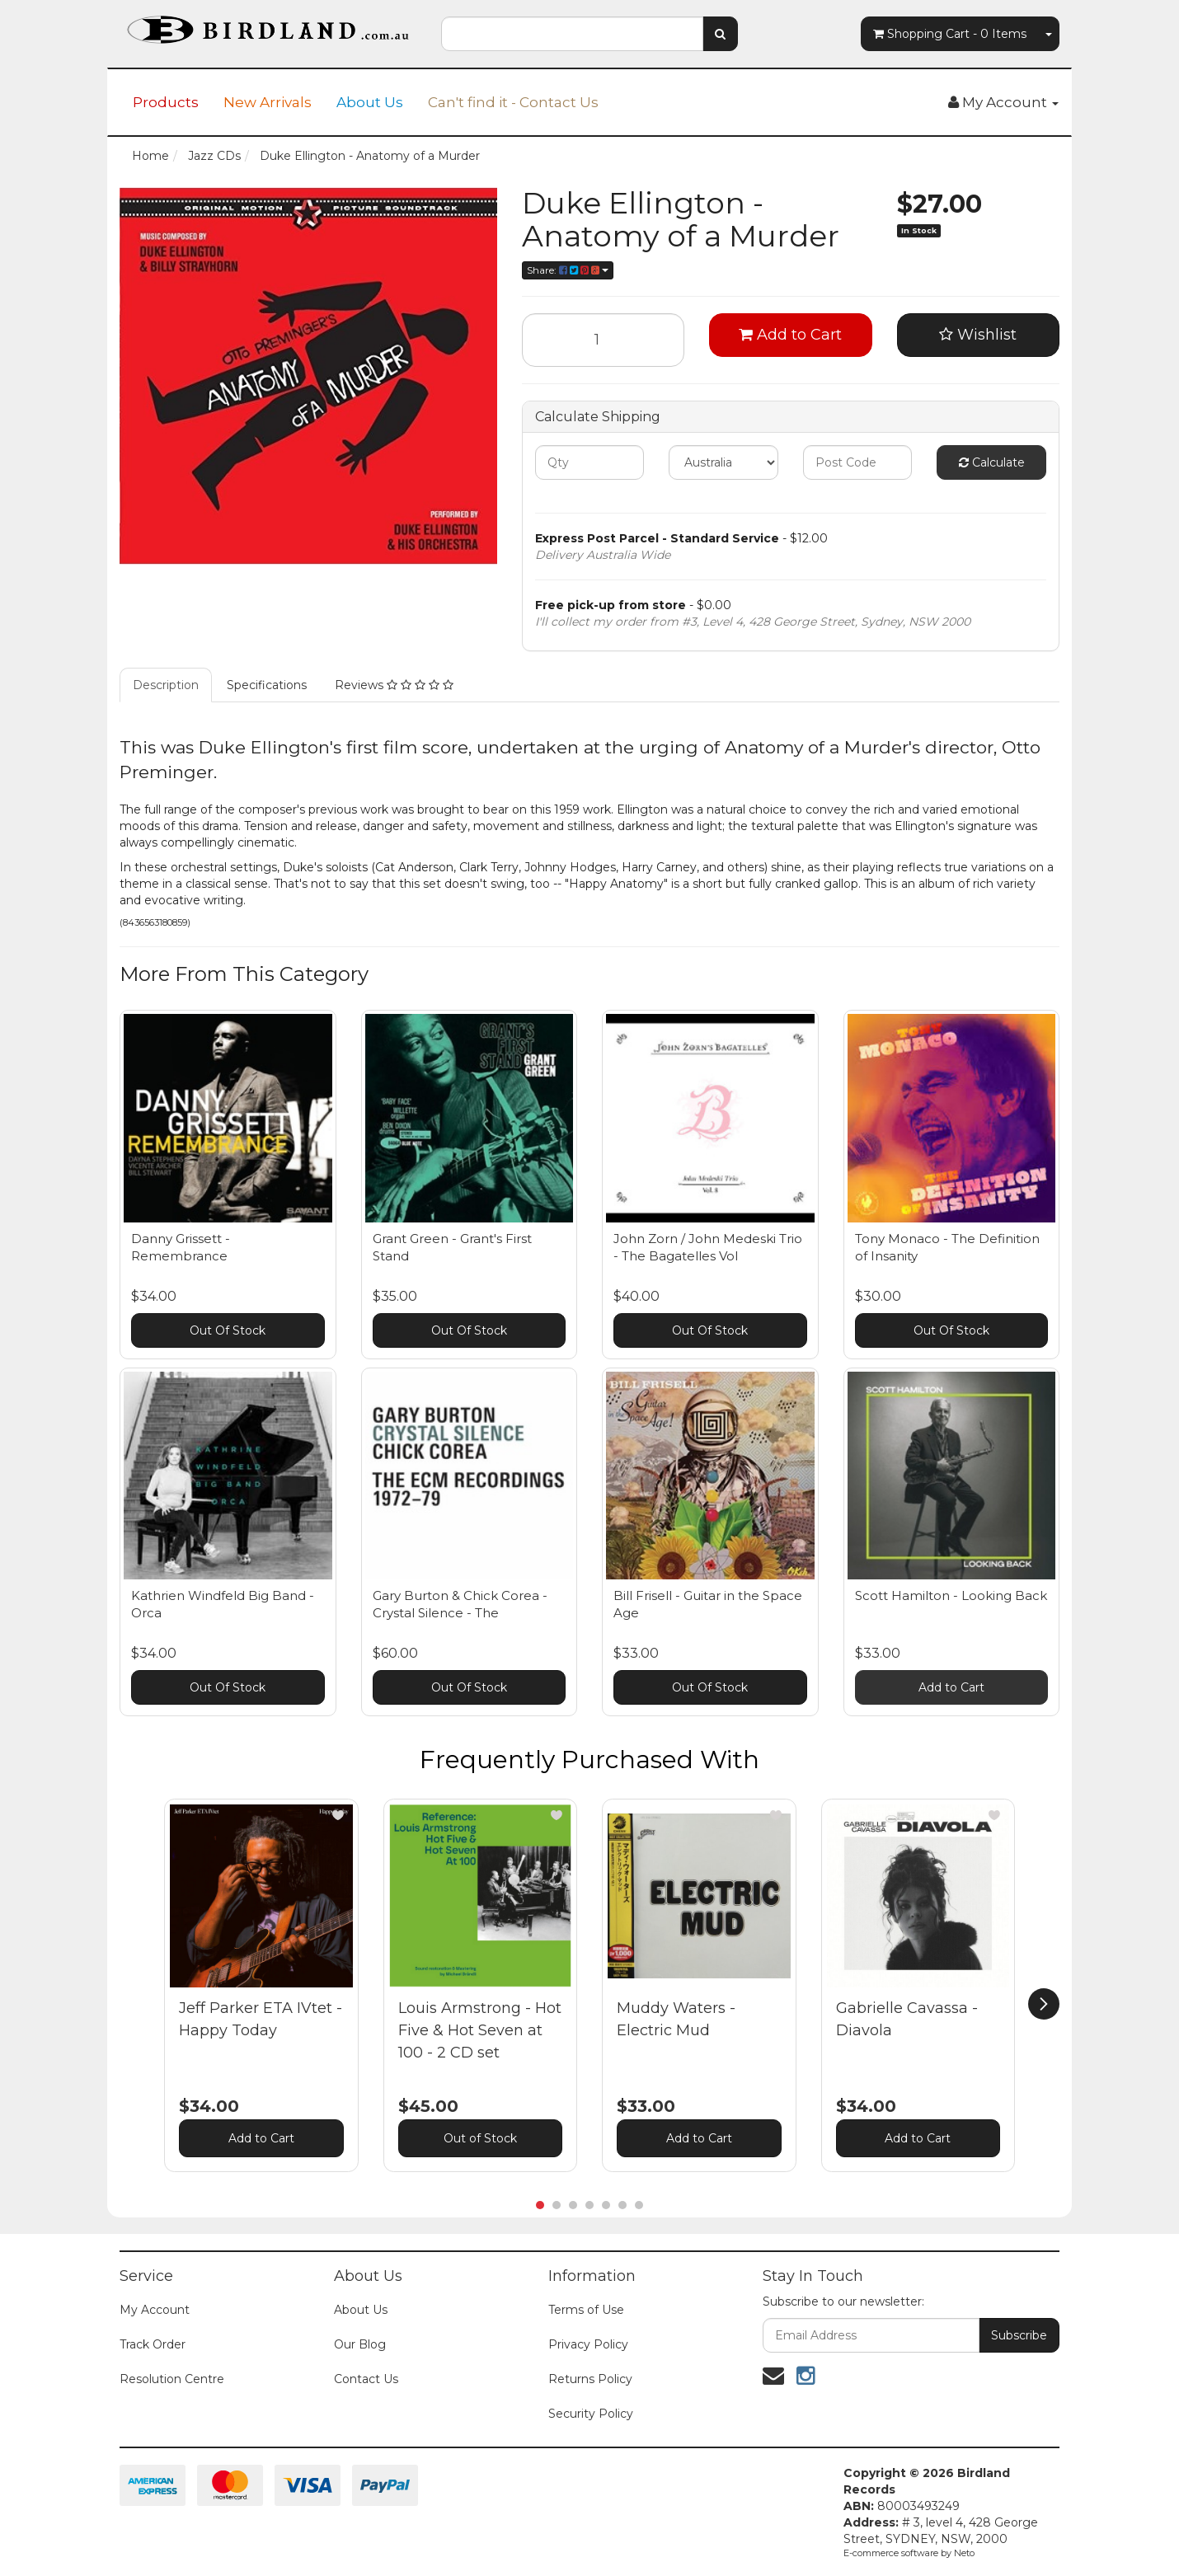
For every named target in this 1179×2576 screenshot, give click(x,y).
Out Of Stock (227, 1330)
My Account (155, 2309)
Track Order (153, 2344)
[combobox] (572, 33)
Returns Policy (590, 2379)
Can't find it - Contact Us (513, 102)
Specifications (267, 685)
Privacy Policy (588, 2344)
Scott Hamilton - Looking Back (951, 1595)
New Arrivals (267, 102)
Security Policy (590, 2413)
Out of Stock (480, 2138)
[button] (338, 1815)
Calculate (992, 462)
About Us (369, 102)
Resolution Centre (172, 2379)
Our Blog (360, 2344)
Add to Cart (790, 335)
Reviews (394, 685)
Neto (964, 2553)
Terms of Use (586, 2309)
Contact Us (366, 2379)
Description (166, 685)
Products (166, 102)
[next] (1043, 2004)
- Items (949, 33)
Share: (567, 270)
